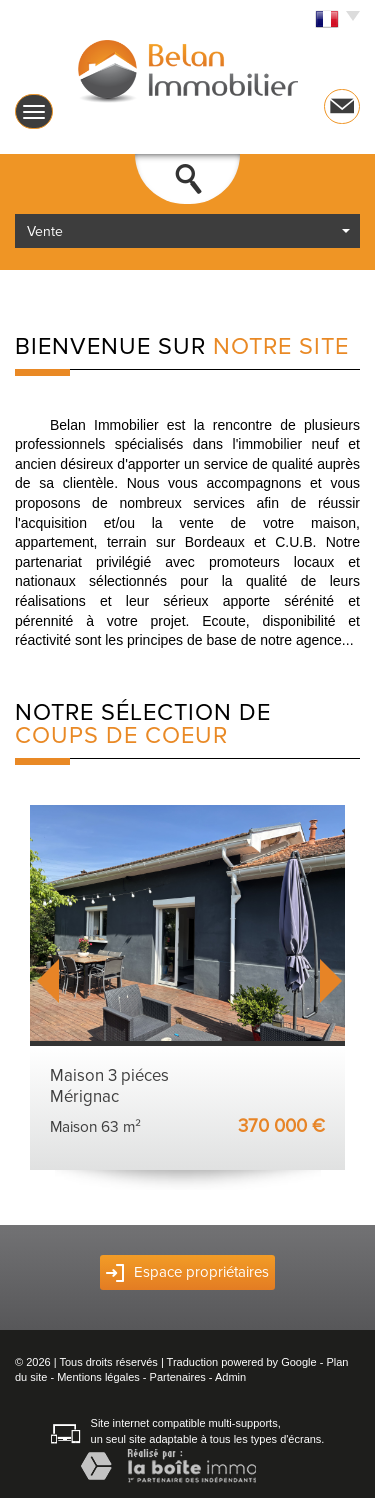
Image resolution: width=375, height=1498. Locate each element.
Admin (230, 1377)
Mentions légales (98, 1377)
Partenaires (178, 1377)
